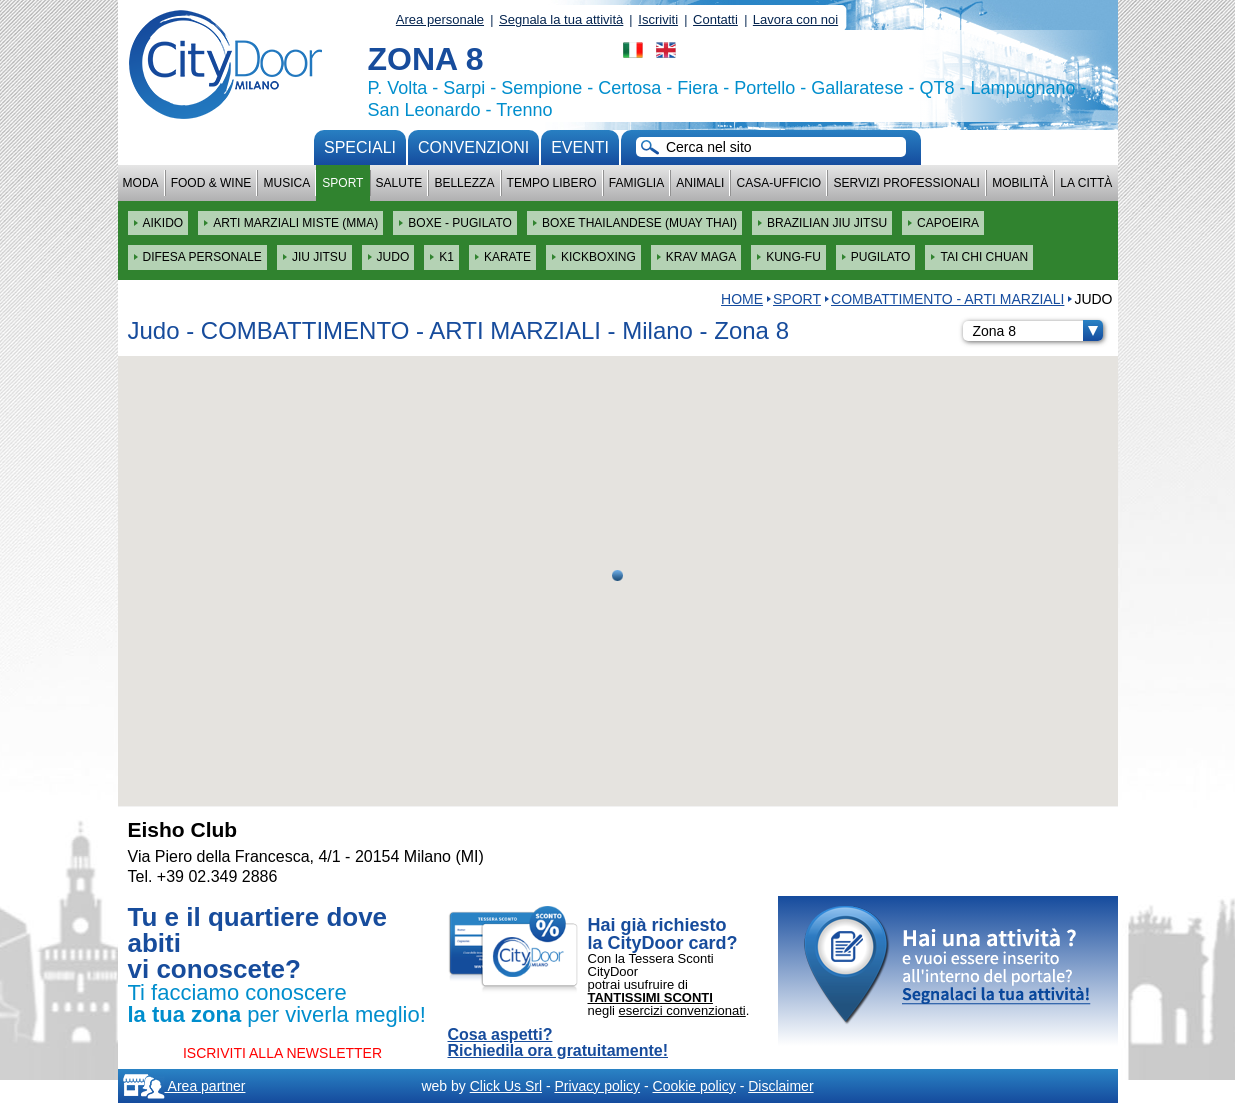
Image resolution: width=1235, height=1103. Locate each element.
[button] (617, 575)
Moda (141, 183)
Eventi (580, 147)
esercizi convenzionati (682, 1010)
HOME (742, 299)
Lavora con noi (795, 19)
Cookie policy (694, 1086)
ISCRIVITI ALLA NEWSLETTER (282, 1053)
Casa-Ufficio (778, 183)
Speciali (360, 147)
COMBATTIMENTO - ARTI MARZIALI (947, 299)
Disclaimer (780, 1086)
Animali (700, 183)
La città (1086, 183)
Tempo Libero (552, 183)
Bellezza (464, 183)
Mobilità (1020, 183)
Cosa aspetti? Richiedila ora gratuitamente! (558, 1043)
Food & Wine (211, 183)
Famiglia (636, 183)
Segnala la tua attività (561, 19)
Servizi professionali (906, 183)
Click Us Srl (506, 1086)
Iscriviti (658, 19)
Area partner (184, 1086)
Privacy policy (597, 1086)
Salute (399, 183)
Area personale (440, 19)
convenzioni (473, 147)
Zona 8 (1038, 331)
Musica (287, 183)
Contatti (715, 19)
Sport (342, 183)
